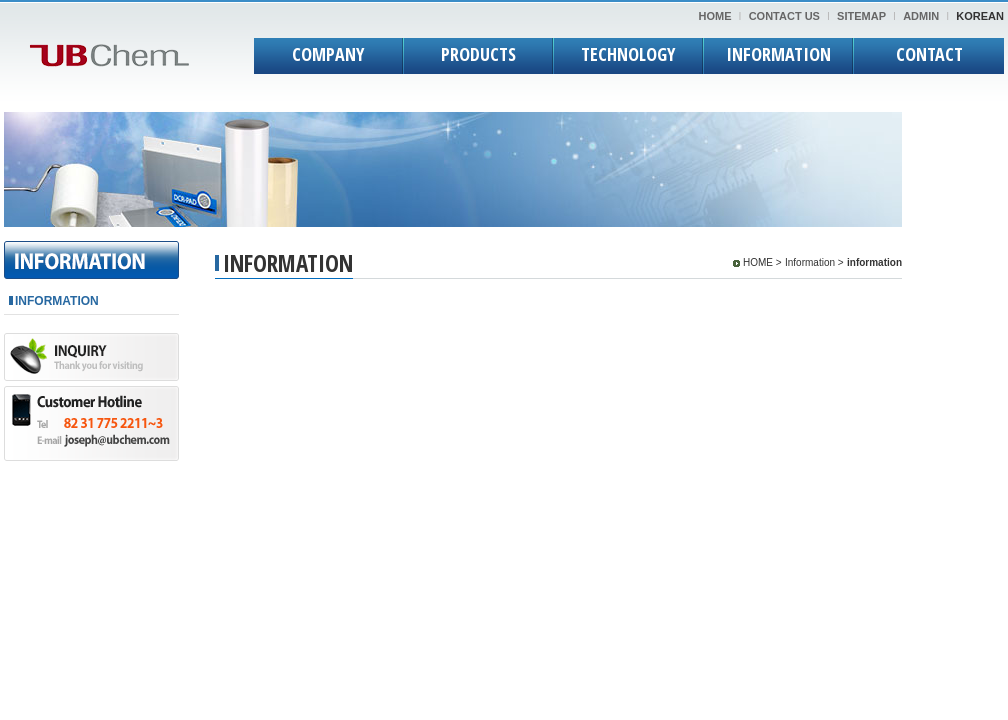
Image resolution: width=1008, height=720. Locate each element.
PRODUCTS (478, 54)
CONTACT (929, 54)
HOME (715, 16)
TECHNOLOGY (628, 54)
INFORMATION (778, 54)
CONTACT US (784, 16)
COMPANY (328, 54)
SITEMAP (861, 16)
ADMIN (921, 16)
